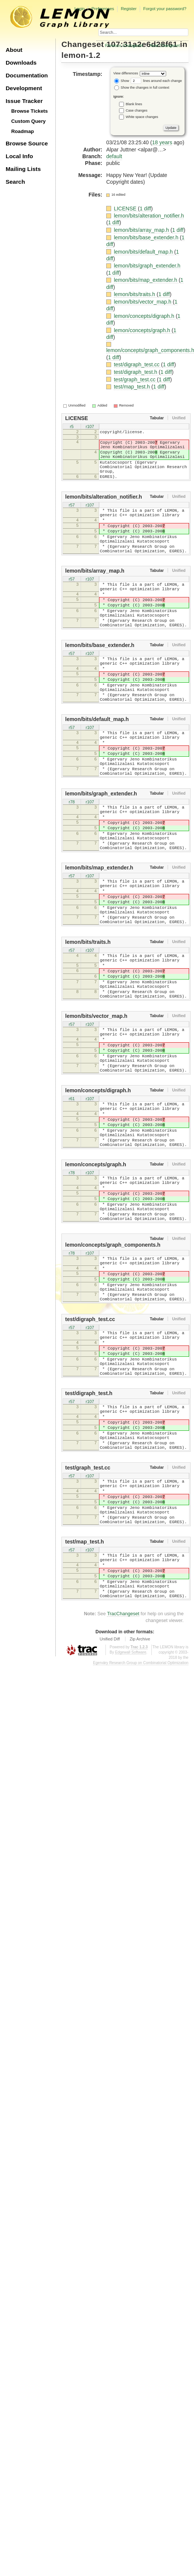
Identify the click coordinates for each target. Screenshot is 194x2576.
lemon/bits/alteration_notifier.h (149, 216)
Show (121, 81)
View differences (125, 73)
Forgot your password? (164, 8)
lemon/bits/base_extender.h (147, 237)
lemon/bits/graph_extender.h (147, 266)
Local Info (19, 156)
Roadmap (22, 131)
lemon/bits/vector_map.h (143, 302)
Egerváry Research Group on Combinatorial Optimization (140, 1843)
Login (79, 8)
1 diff (145, 209)
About (14, 50)
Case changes (137, 110)
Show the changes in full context (142, 87)
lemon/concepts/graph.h (142, 330)
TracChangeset (123, 1794)
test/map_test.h (132, 387)
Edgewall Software (130, 1833)
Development (24, 88)
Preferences (103, 8)
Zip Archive (140, 1819)
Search (15, 181)
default (114, 156)
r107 (90, 427)
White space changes (142, 116)
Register (129, 8)
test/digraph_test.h (136, 372)
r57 (72, 516)
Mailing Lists (23, 169)
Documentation (27, 75)
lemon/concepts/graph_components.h (112, 1369)
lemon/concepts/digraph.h (145, 316)
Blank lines (134, 104)
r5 (72, 427)
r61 (72, 1200)
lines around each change (156, 81)
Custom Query (28, 121)
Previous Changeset (124, 45)
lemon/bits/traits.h (135, 294)
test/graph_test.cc (135, 379)
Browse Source (27, 143)
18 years (162, 142)
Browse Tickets (29, 111)
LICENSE (126, 209)
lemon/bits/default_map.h (144, 252)
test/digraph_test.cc (137, 364)
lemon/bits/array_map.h (142, 230)
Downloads (21, 62)
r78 (72, 858)
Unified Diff (109, 1819)
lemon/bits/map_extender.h (146, 280)
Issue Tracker (24, 101)
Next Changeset (165, 45)
